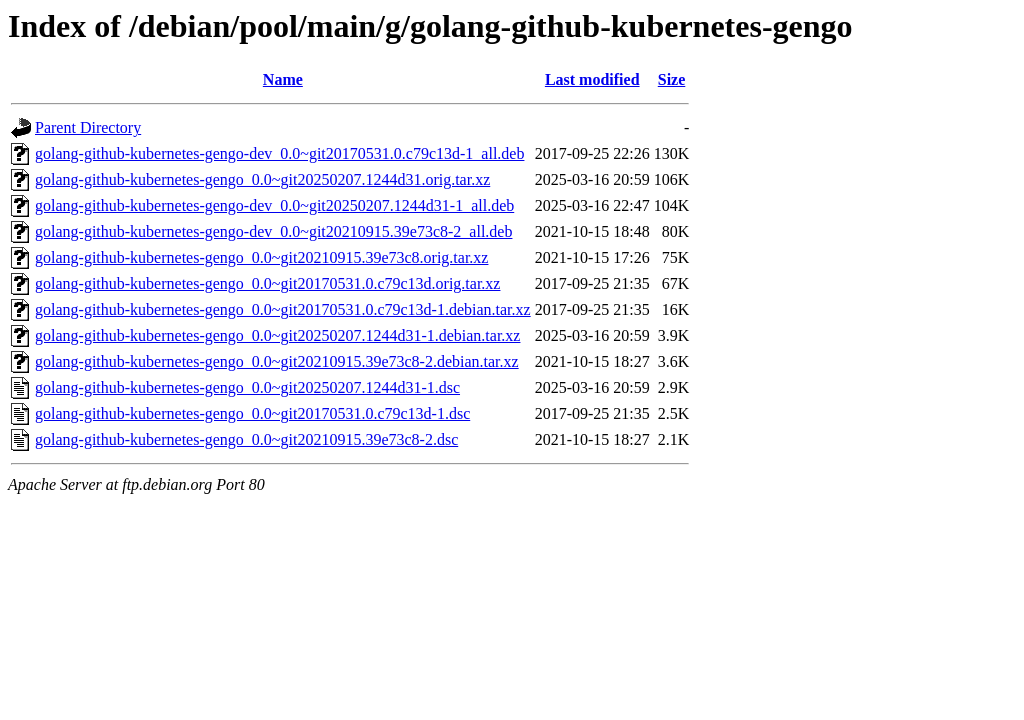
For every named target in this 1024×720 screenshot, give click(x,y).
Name (283, 79)
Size (672, 79)
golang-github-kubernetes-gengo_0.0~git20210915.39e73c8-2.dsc (246, 439)
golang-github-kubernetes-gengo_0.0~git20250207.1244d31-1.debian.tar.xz (277, 335)
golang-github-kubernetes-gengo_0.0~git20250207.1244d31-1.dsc (247, 387)
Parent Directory (88, 127)
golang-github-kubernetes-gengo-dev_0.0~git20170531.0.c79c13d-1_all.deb (279, 153)
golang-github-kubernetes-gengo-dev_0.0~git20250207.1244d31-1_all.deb (274, 205)
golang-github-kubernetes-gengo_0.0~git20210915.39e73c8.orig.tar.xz (261, 257)
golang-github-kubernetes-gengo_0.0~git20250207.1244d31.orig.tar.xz (262, 179)
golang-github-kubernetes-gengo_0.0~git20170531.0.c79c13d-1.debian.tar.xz (283, 309)
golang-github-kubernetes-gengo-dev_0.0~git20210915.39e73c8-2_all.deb (273, 231)
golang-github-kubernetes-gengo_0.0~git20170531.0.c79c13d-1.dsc (252, 413)
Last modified (592, 79)
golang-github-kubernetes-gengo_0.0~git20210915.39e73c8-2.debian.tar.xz (277, 361)
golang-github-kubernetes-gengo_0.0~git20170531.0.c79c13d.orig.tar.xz (267, 283)
